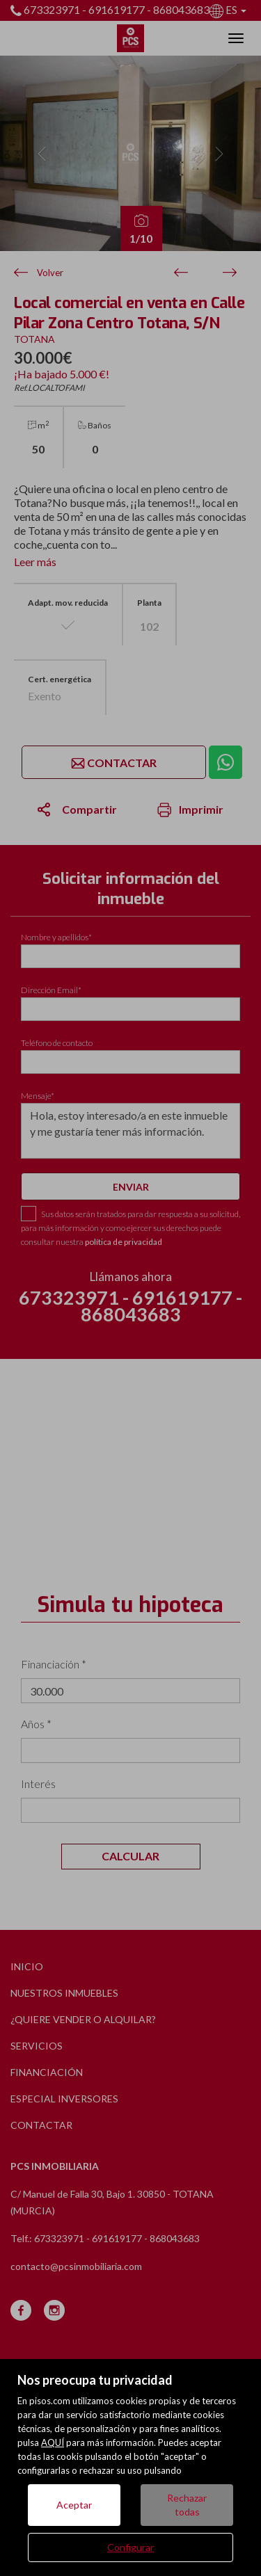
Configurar (130, 2547)
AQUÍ (52, 2442)
